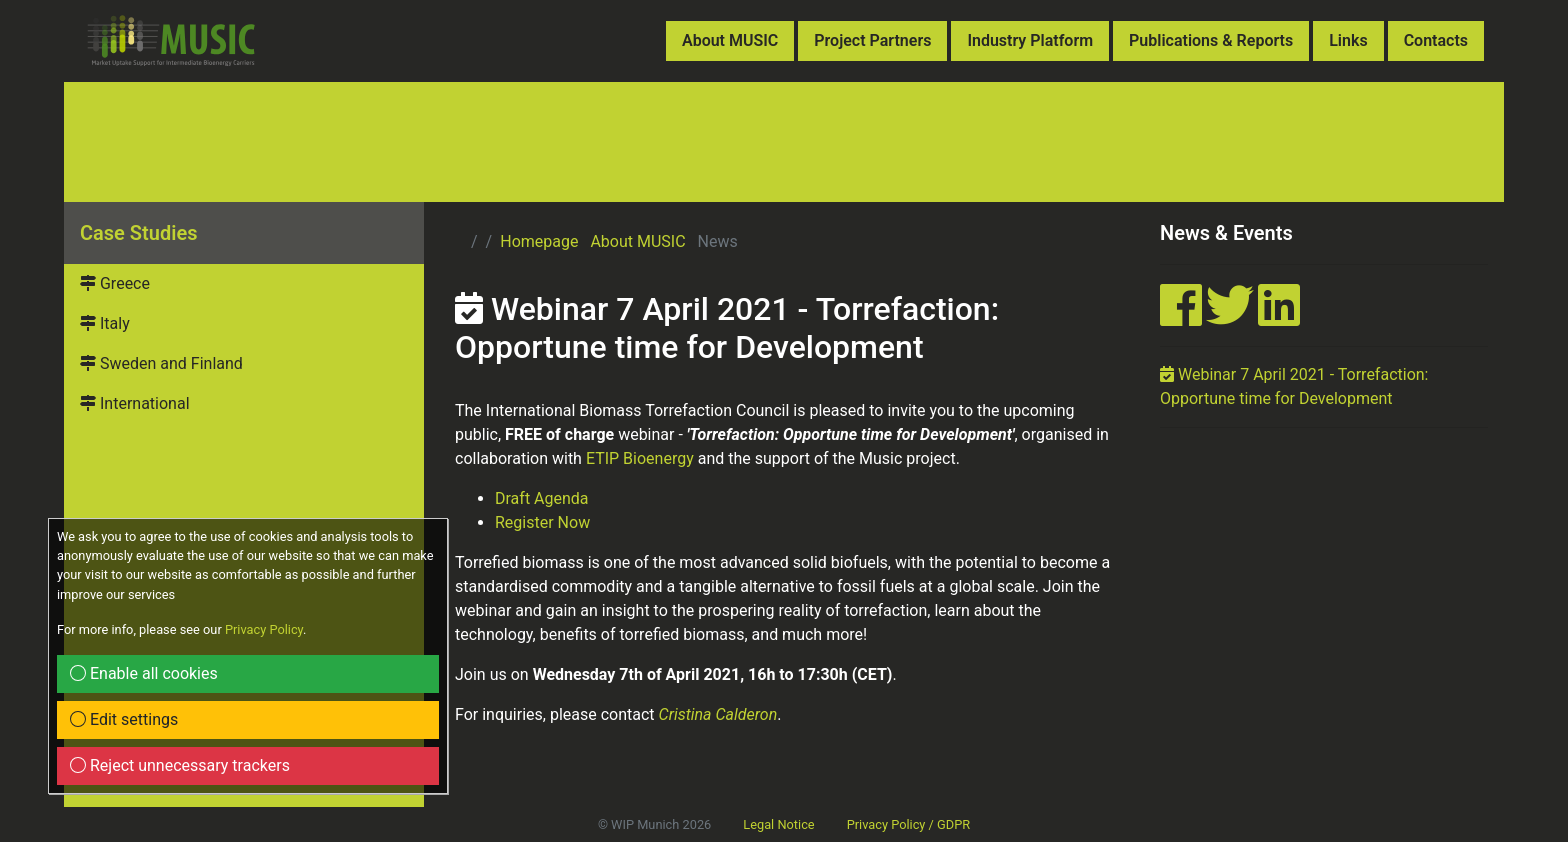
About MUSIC (730, 40)
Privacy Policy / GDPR (908, 824)
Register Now (542, 522)
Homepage (539, 241)
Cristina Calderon (718, 714)
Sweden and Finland (161, 363)
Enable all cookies (144, 673)
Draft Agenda (542, 498)
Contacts (1436, 40)
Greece (115, 283)
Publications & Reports (1211, 40)
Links (1348, 40)
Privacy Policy (264, 629)
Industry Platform (1030, 40)
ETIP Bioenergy (640, 458)
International (135, 403)
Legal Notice (778, 824)
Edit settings (124, 719)
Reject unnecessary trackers (180, 765)
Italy (105, 323)
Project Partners (872, 40)
